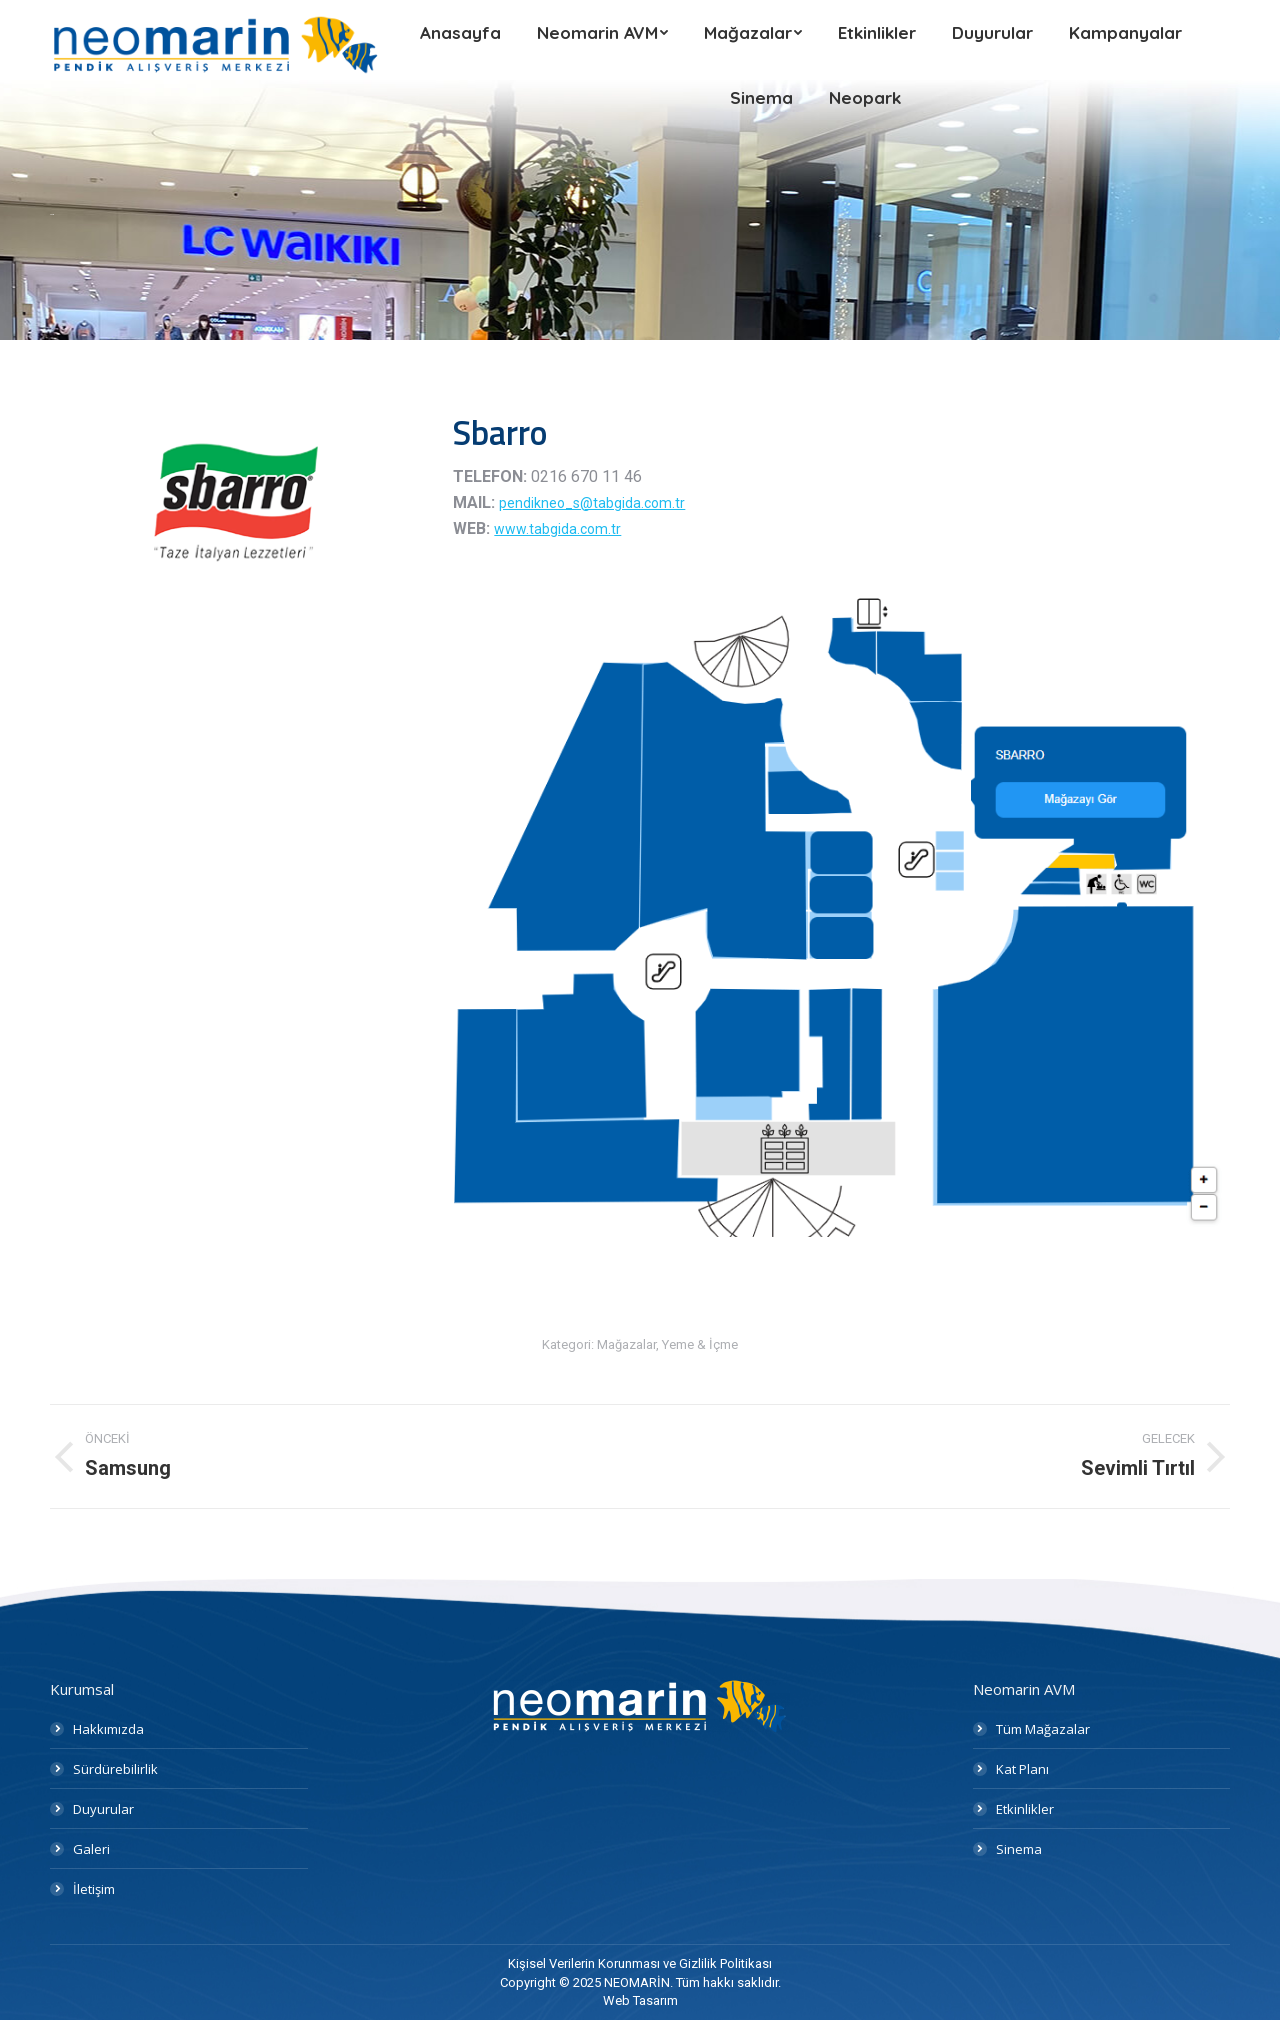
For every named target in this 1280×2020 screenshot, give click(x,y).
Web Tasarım (640, 2000)
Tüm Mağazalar (1043, 1729)
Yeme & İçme (700, 1344)
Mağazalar (626, 1344)
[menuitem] (460, 32)
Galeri (91, 1849)
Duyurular (103, 1809)
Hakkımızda (108, 1729)
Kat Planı (1022, 1769)
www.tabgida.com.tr (557, 529)
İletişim (94, 1889)
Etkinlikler (1025, 1809)
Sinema (1019, 1849)
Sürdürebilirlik (115, 1769)
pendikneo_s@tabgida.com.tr (592, 503)
